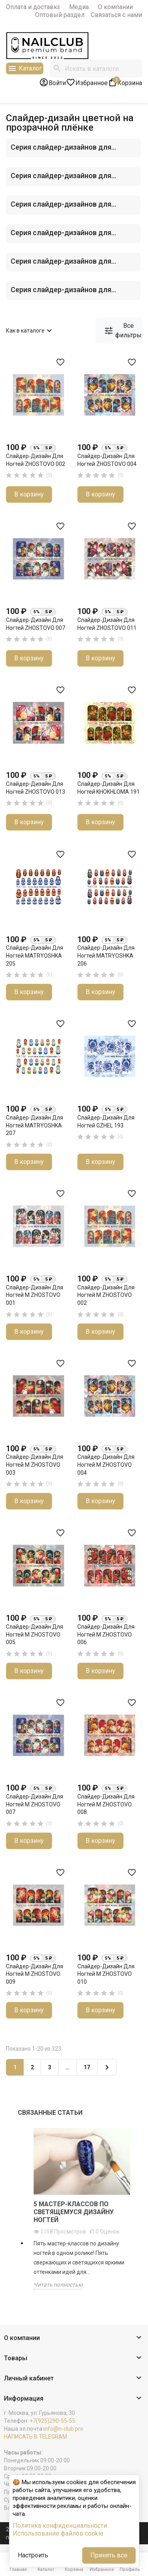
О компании (115, 7)
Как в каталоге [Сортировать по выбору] (30, 330)
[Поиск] (96, 68)
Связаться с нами (116, 15)
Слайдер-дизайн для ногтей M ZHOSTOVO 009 (34, 1974)
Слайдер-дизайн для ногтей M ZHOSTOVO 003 (34, 1464)
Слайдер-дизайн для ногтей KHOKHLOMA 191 (108, 788)
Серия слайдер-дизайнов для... (63, 147)
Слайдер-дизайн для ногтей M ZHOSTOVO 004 (106, 1464)
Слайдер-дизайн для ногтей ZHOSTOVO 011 (107, 624)
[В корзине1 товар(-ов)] (125, 82)
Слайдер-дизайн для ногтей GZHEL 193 (106, 1121)
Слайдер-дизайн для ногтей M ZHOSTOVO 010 (106, 1974)
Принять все (108, 2555)
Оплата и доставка (33, 7)
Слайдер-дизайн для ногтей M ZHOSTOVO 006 (106, 1634)
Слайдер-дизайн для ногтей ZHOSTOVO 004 (107, 460)
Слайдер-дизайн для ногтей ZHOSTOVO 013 (35, 788)
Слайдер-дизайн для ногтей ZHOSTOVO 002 (35, 460)
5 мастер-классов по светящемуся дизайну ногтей (74, 2212)
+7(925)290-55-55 (52, 2421)
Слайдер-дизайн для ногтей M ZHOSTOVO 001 (34, 1295)
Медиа (79, 7)
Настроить (33, 2555)
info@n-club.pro (63, 2429)
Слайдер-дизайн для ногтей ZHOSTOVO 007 (35, 624)
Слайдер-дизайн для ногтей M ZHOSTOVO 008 (106, 1804)
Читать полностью (58, 2284)
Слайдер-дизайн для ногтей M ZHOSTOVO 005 (34, 1634)
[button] (74, 2338)
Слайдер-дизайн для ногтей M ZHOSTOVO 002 (106, 1295)
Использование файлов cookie (58, 2533)
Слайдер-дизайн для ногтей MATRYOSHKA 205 (34, 955)
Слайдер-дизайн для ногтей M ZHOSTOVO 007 (34, 1804)
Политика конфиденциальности (60, 2525)
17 (87, 2067)
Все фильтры (123, 330)
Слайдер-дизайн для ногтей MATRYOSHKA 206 (106, 955)
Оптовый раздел (59, 15)
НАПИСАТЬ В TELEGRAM (35, 2436)
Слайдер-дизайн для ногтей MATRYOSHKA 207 (34, 1125)
